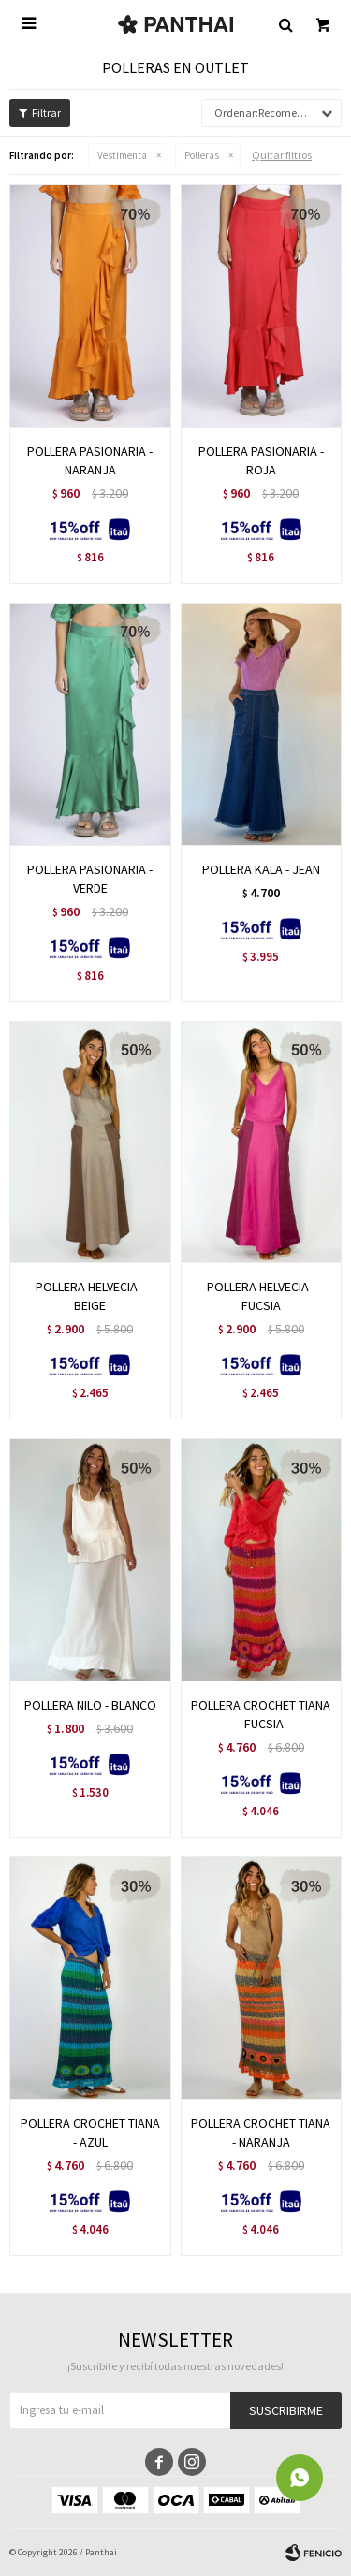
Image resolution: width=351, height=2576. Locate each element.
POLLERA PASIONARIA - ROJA (261, 460)
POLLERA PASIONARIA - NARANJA (90, 460)
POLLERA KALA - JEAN (261, 869)
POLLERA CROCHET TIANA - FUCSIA (260, 1714)
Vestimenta (122, 155)
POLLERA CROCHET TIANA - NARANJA (260, 2132)
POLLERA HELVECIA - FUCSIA (261, 1296)
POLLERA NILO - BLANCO (90, 1704)
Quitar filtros (282, 155)
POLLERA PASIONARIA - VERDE (90, 878)
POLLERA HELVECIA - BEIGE (90, 1296)
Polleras (201, 155)
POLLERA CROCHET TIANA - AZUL (90, 2132)
